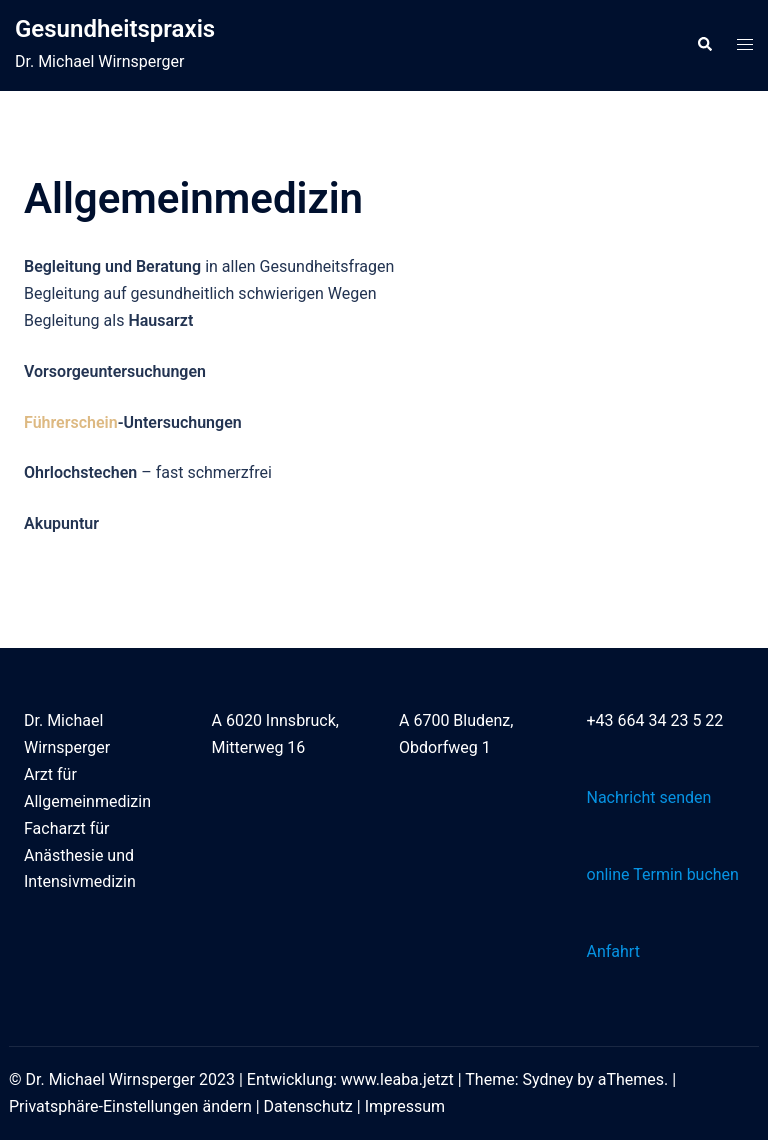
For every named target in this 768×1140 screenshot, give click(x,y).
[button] (704, 45)
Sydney (548, 1079)
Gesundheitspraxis (115, 29)
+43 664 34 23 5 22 (655, 720)
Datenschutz (308, 1106)
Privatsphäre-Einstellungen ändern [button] (130, 1106)
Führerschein (71, 422)
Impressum (405, 1106)
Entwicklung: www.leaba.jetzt (350, 1079)
